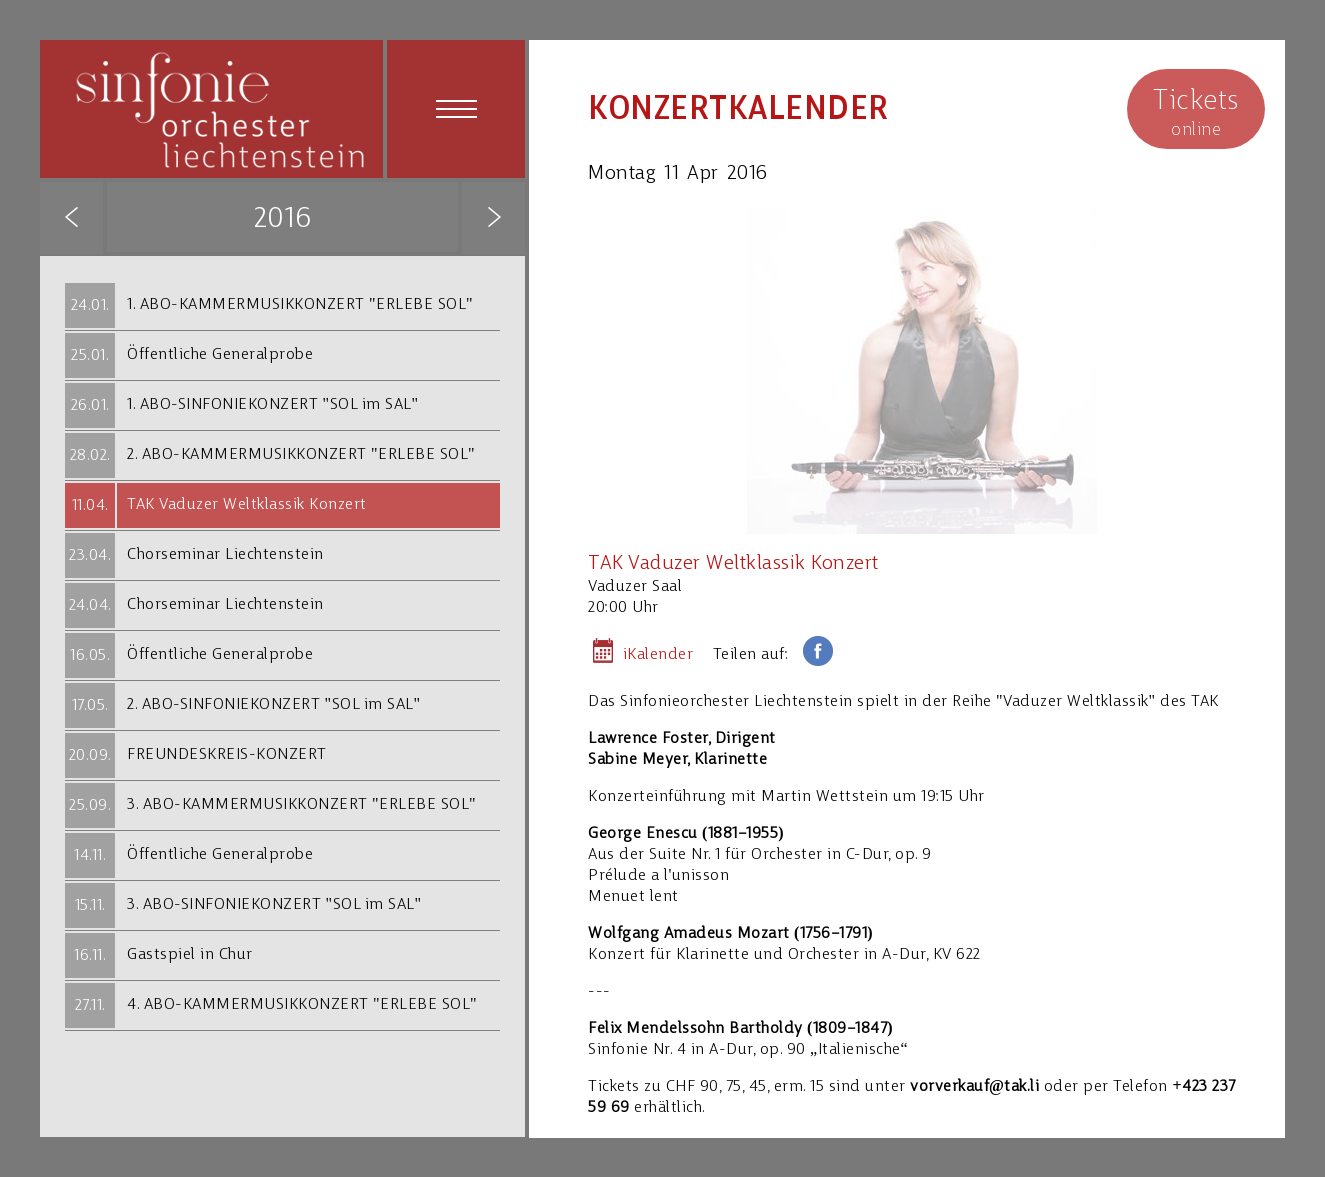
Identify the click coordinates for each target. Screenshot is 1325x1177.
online (1196, 111)
